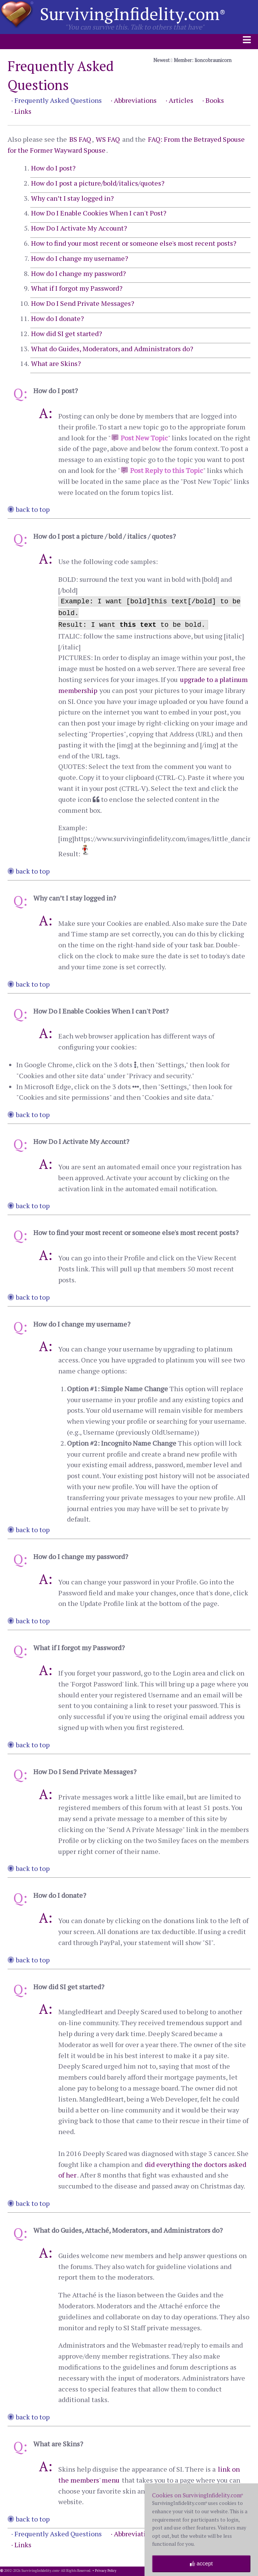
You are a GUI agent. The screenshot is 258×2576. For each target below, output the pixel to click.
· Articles (179, 100)
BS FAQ (80, 139)
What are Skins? (56, 363)
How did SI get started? (66, 333)
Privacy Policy (106, 2570)
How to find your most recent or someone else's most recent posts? (133, 243)
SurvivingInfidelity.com (132, 13)
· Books (213, 100)
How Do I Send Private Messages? (82, 303)
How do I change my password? (78, 273)
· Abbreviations (134, 100)
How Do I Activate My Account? (79, 227)
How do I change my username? (79, 258)
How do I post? (53, 167)
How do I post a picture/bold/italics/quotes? (98, 183)
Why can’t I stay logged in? (72, 198)
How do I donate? (57, 318)
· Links (21, 111)
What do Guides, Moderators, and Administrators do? (112, 348)
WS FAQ (108, 139)
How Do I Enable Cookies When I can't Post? (98, 212)
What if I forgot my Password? (77, 288)
